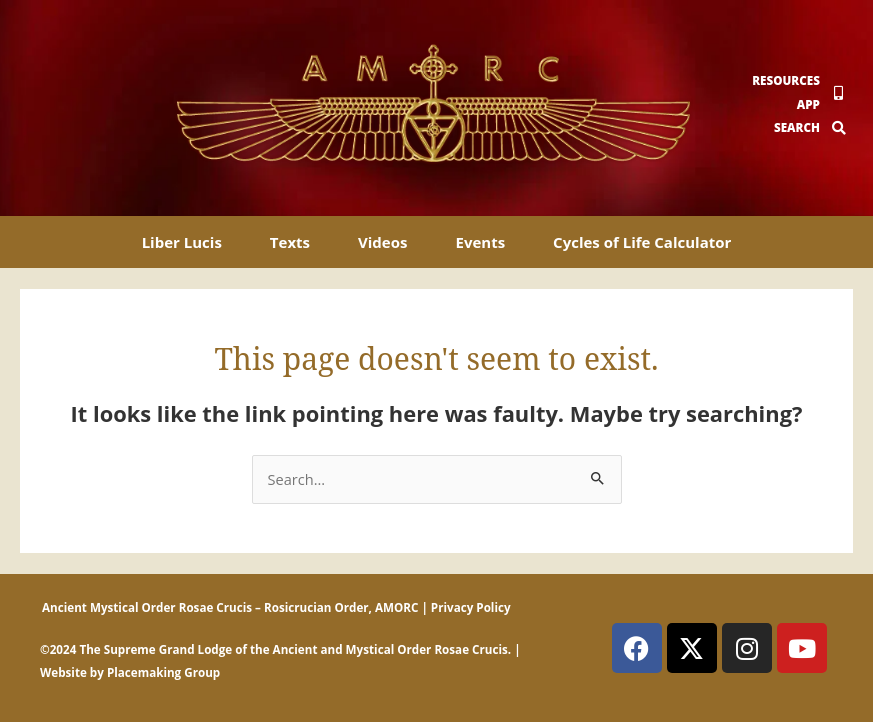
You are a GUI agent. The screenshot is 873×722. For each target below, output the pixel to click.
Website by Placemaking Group (130, 672)
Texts (290, 242)
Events (480, 242)
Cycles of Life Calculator (642, 242)
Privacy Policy (471, 607)
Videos (382, 242)
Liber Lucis (182, 242)
